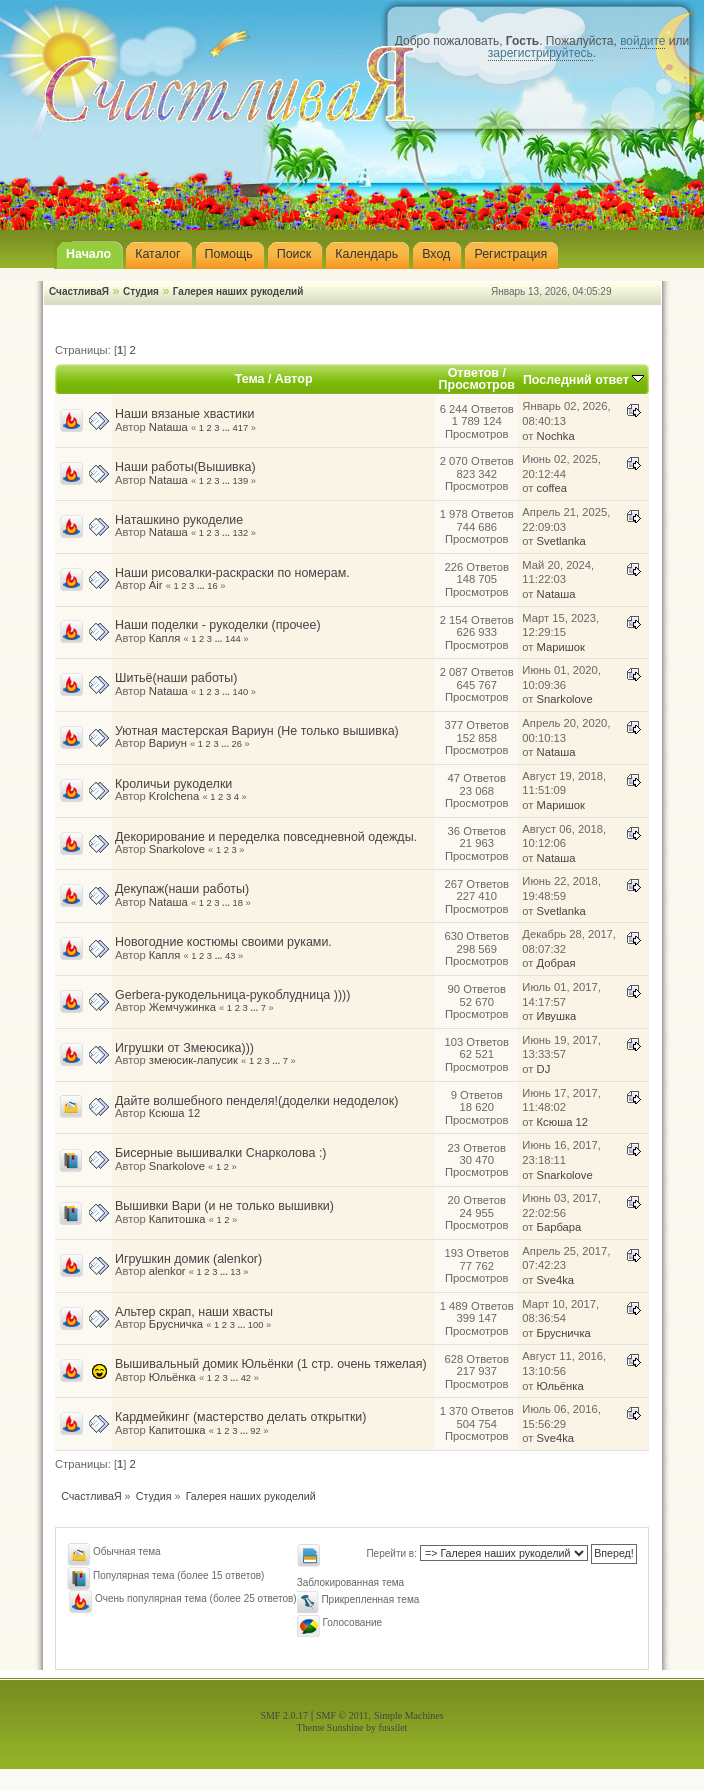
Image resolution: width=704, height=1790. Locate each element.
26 (237, 744)
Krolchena (174, 796)
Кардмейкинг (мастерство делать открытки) (240, 1417)
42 (246, 1378)
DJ (544, 1069)
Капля (164, 638)
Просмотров (477, 385)
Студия (141, 291)
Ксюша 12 (174, 1113)
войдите (642, 41)
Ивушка (557, 1016)
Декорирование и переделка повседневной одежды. (266, 837)
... (227, 428)
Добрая (556, 963)
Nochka (556, 436)
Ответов (473, 373)
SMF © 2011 (342, 1715)
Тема (250, 379)
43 (230, 956)
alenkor (167, 1271)
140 (241, 692)
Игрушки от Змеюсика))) (184, 1048)
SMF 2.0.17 (284, 1715)
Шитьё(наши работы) (176, 678)
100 (256, 1325)
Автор (294, 379)
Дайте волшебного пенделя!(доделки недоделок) (256, 1101)
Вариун (168, 743)
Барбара (559, 1227)
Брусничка (176, 1324)
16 (212, 586)
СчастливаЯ (79, 291)
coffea (552, 488)
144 (233, 639)
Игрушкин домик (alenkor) (188, 1259)
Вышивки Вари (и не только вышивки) (224, 1206)
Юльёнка (172, 1377)
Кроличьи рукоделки (173, 784)
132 (241, 533)
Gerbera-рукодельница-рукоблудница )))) (232, 995)
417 (241, 428)
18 (238, 903)
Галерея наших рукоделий (238, 291)
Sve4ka (555, 1280)
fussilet (393, 1727)
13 (235, 1272)
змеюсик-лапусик (193, 1060)
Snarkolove (565, 699)
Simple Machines (409, 1715)
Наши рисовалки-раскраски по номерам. (232, 573)
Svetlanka (561, 541)
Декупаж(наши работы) (182, 889)
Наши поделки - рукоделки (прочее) (218, 625)
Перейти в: (391, 1553)
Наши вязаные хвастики (185, 414)
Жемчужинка (182, 1007)
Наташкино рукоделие (179, 520)
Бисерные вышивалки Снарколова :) (221, 1153)
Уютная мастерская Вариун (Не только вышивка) (257, 731)
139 (241, 481)
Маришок (561, 647)
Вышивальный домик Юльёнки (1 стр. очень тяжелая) (271, 1364)
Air (156, 585)
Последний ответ (584, 380)
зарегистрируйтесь (540, 53)
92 (255, 1431)
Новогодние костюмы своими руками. (223, 942)
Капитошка (177, 1219)
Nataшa (168, 427)
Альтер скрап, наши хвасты (194, 1312)
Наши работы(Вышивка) (185, 467)
